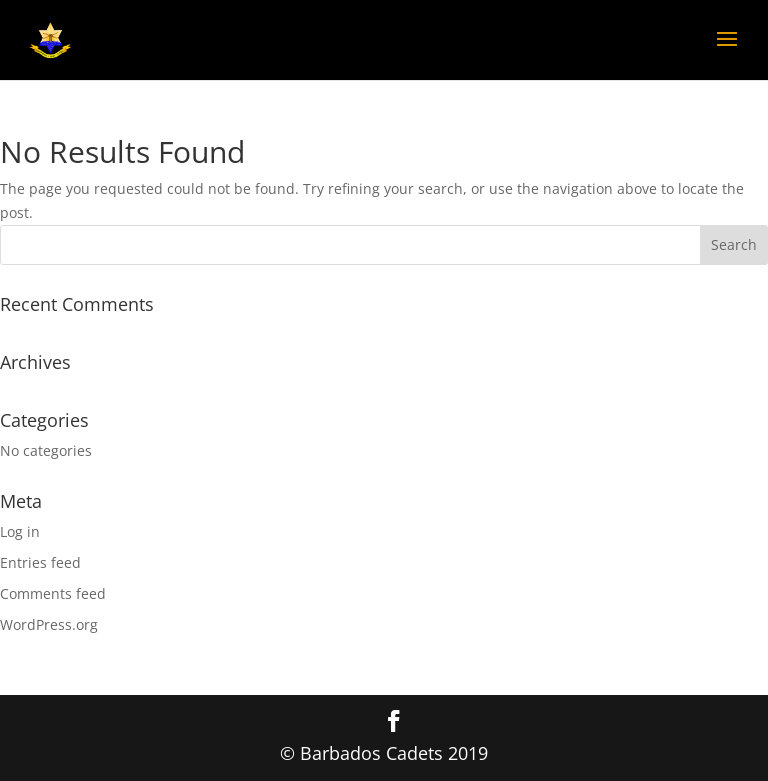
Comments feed (53, 593)
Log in (20, 531)
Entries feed (40, 562)
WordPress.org (49, 624)
